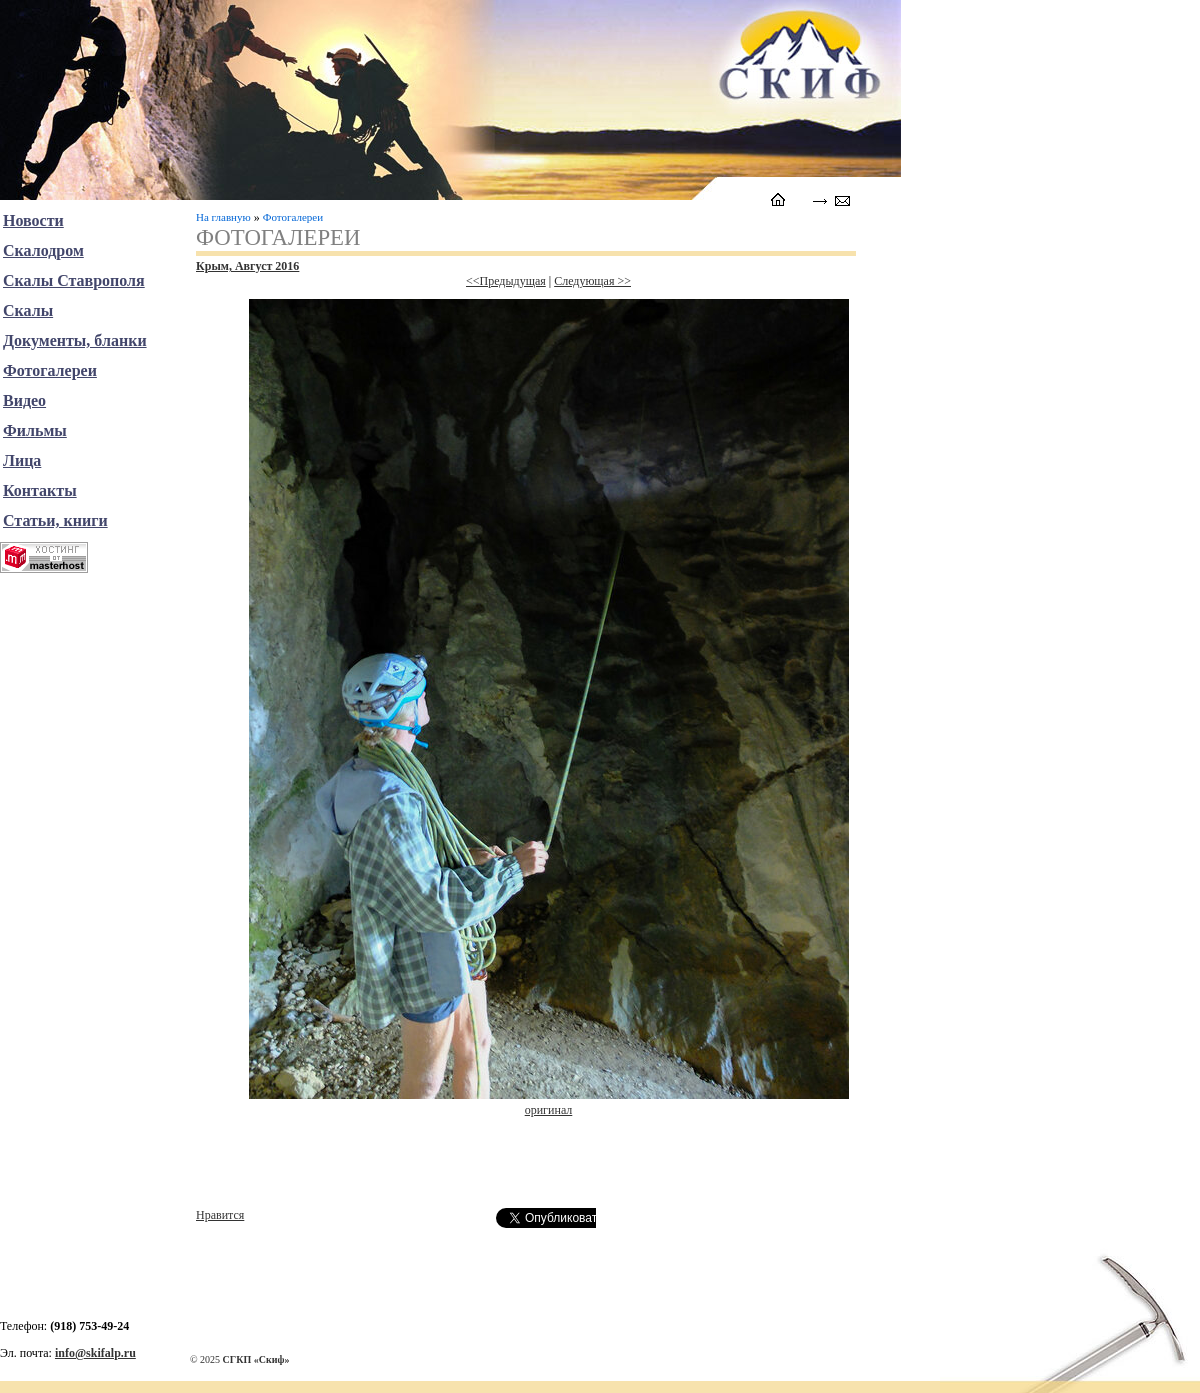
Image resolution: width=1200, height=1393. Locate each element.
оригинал (549, 1110)
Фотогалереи (293, 217)
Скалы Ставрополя (74, 280)
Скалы (28, 310)
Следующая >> (592, 281)
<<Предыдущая (506, 281)
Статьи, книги (55, 520)
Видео (24, 400)
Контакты (40, 490)
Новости (33, 220)
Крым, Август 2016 (247, 266)
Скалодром (43, 250)
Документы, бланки (75, 340)
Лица (22, 460)
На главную (223, 217)
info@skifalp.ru (95, 1353)
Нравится (220, 1215)
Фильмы (35, 430)
